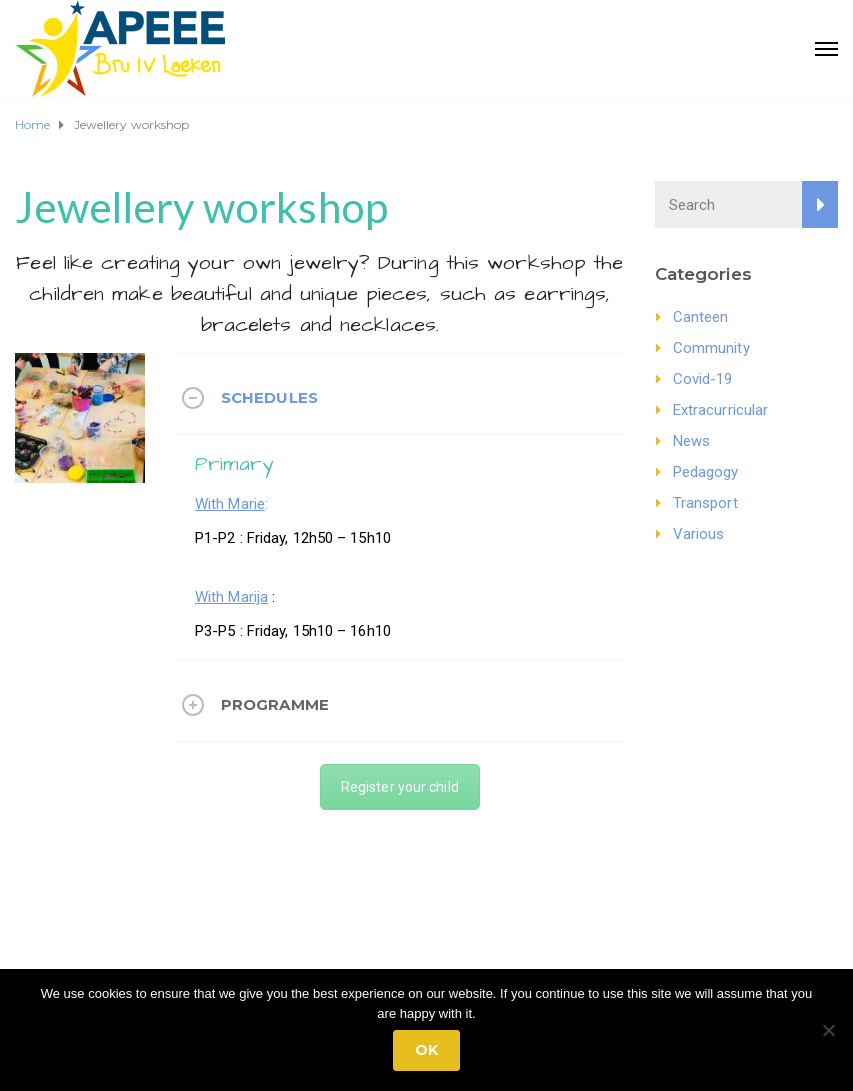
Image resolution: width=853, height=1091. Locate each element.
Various (699, 534)
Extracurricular (721, 410)
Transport (705, 503)
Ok (426, 1050)
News (691, 441)
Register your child (400, 787)
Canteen (701, 317)
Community (711, 348)
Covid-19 (703, 379)
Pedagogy (706, 472)
